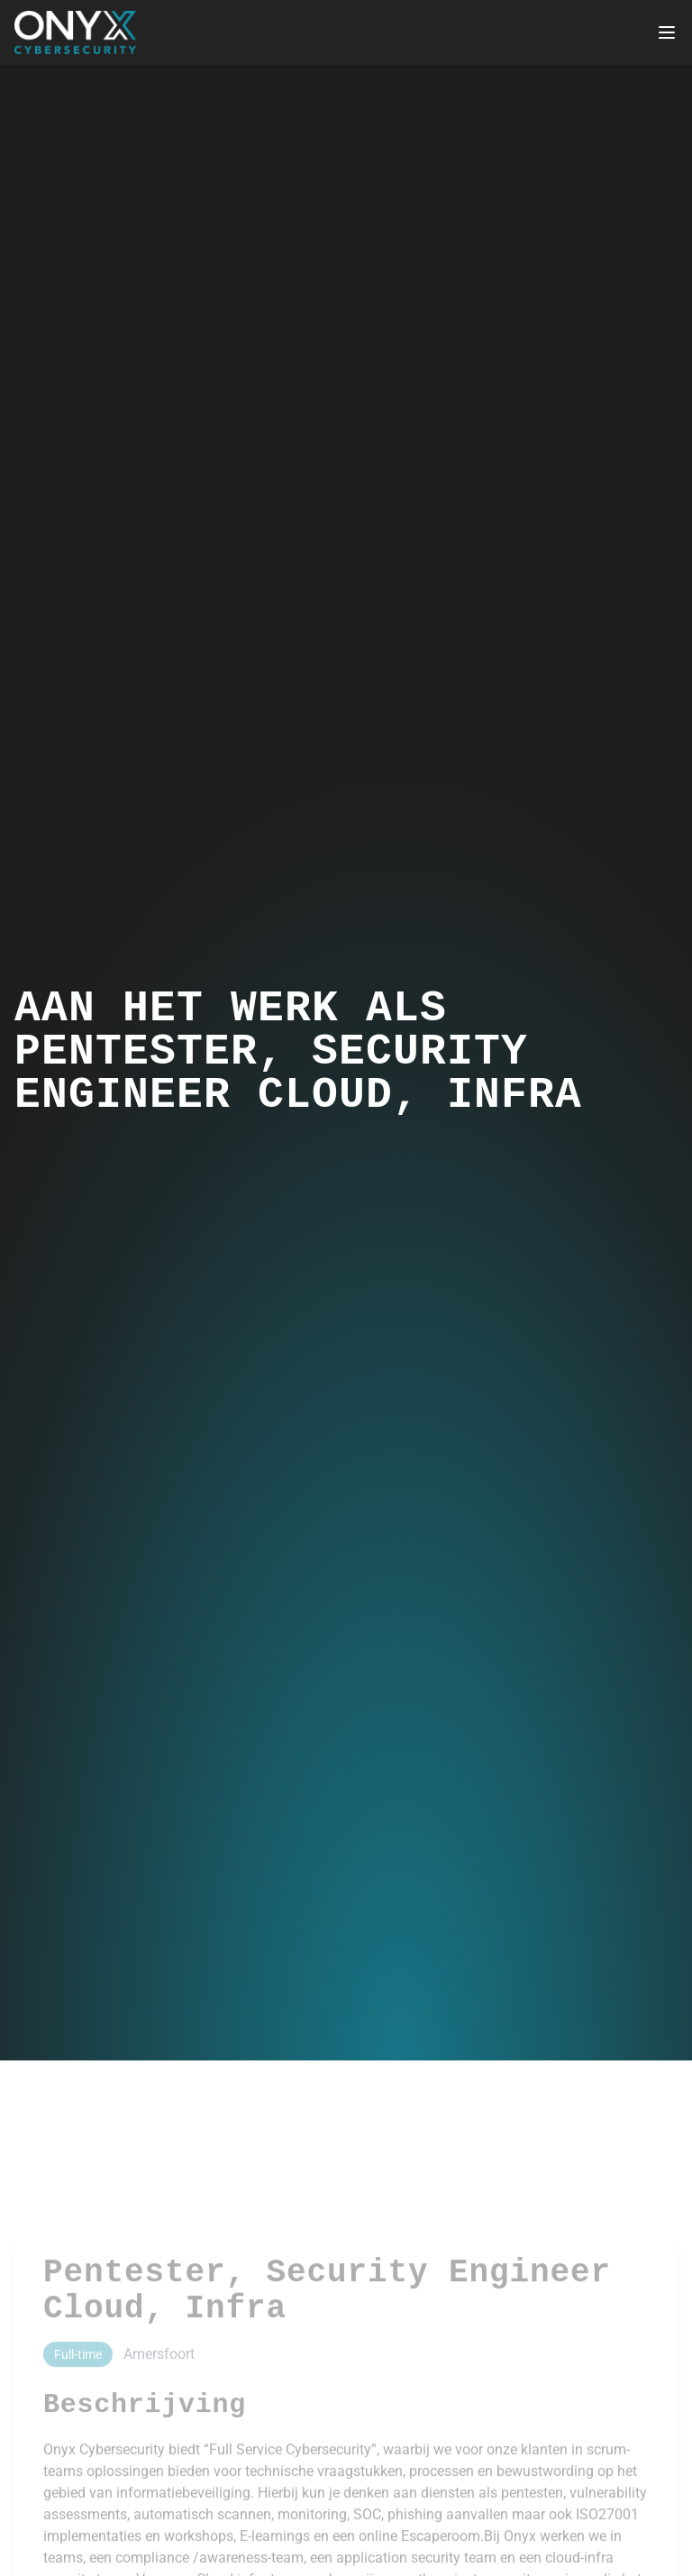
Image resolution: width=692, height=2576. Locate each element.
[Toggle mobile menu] (667, 32)
